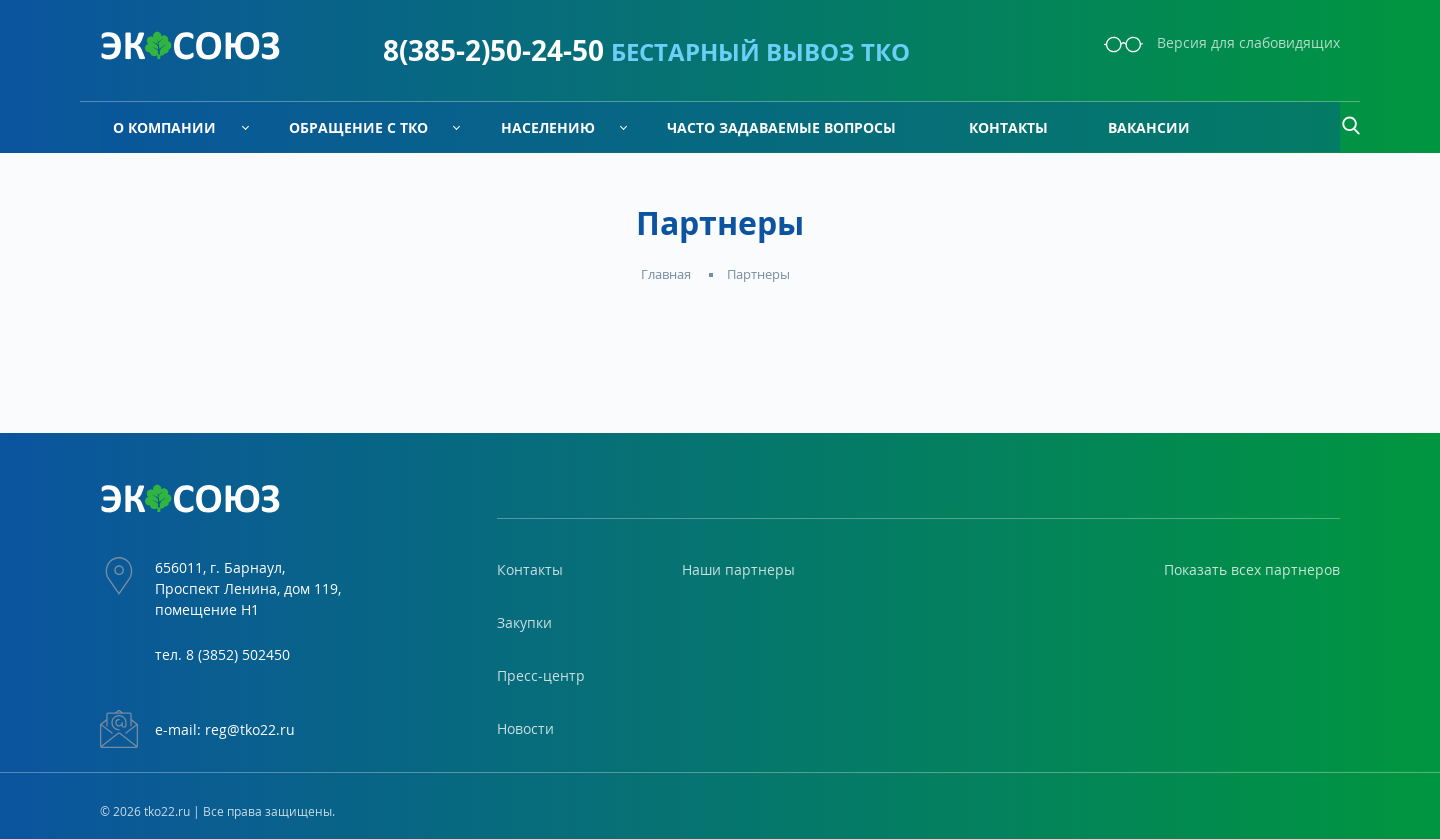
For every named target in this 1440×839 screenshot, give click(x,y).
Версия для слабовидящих (1222, 42)
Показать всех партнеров (1252, 569)
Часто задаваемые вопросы (768, 127)
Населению (535, 127)
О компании (151, 127)
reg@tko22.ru (250, 729)
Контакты (995, 127)
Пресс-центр (541, 675)
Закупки (524, 622)
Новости (525, 728)
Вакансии (1149, 127)
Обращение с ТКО (345, 127)
